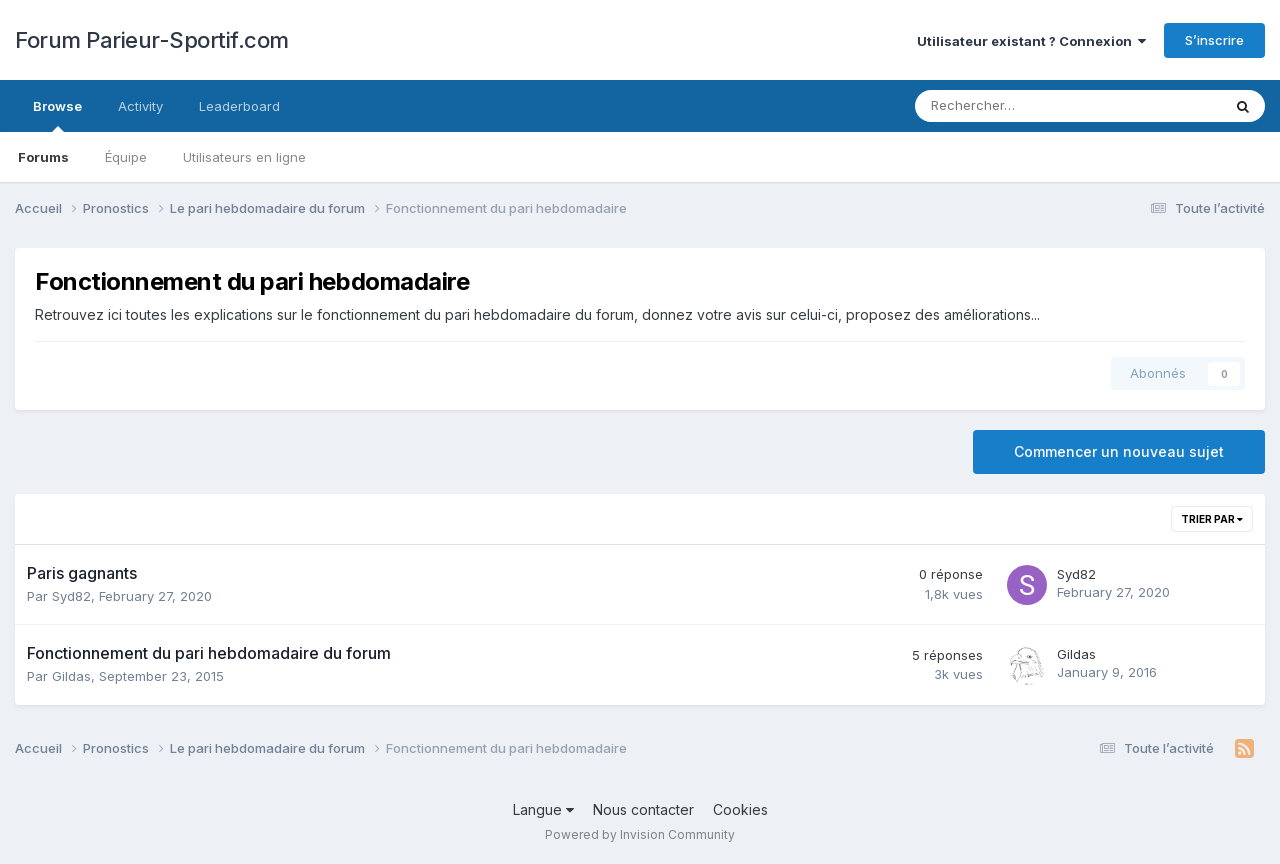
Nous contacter (643, 809)
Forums (43, 157)
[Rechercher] (1015, 106)
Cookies (740, 809)
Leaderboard (239, 106)
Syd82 (71, 596)
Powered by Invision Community (640, 834)
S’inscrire (1214, 40)
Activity (140, 106)
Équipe (126, 157)
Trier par (1212, 519)
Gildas (71, 676)
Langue (543, 809)
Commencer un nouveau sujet (1119, 451)
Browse (57, 115)
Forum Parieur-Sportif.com (152, 40)
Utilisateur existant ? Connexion (1031, 41)
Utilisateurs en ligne (244, 157)
